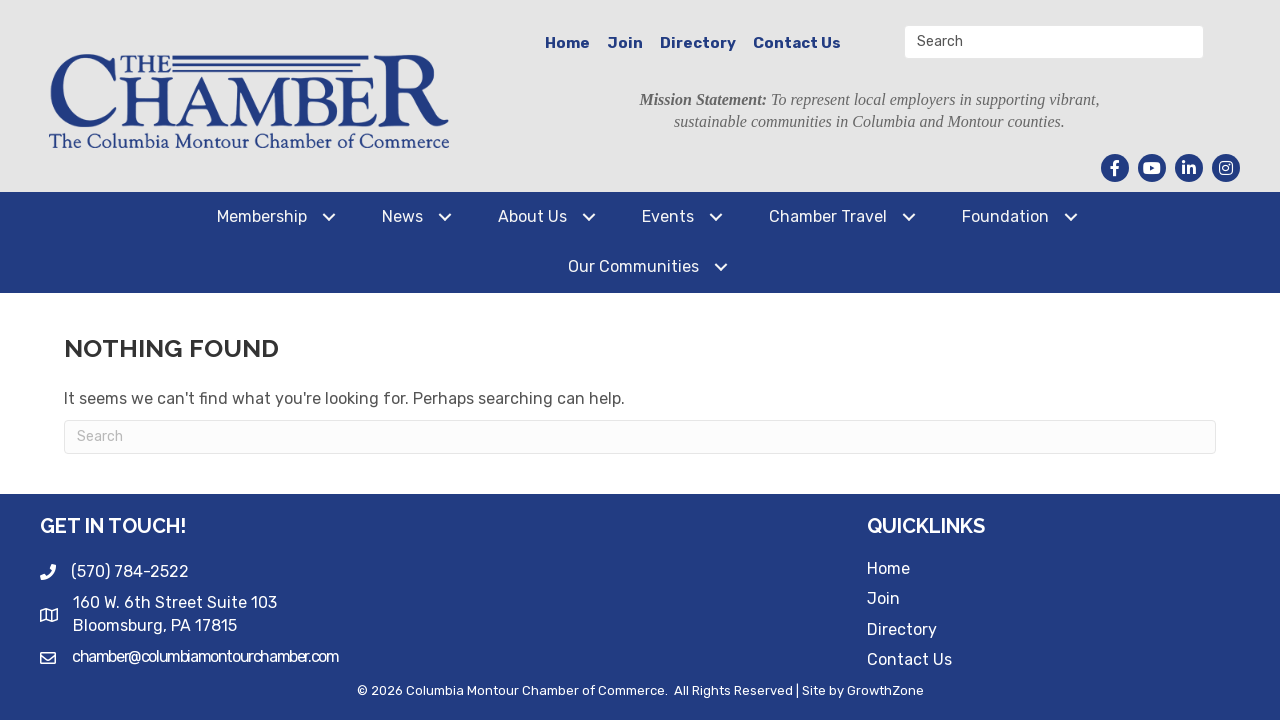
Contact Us (797, 43)
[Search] (640, 437)
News (402, 216)
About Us (532, 216)
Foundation (1005, 216)
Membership (262, 216)
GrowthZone (885, 690)
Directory (698, 43)
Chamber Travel (828, 216)
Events (668, 216)
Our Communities (633, 266)
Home (567, 43)
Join (625, 43)
